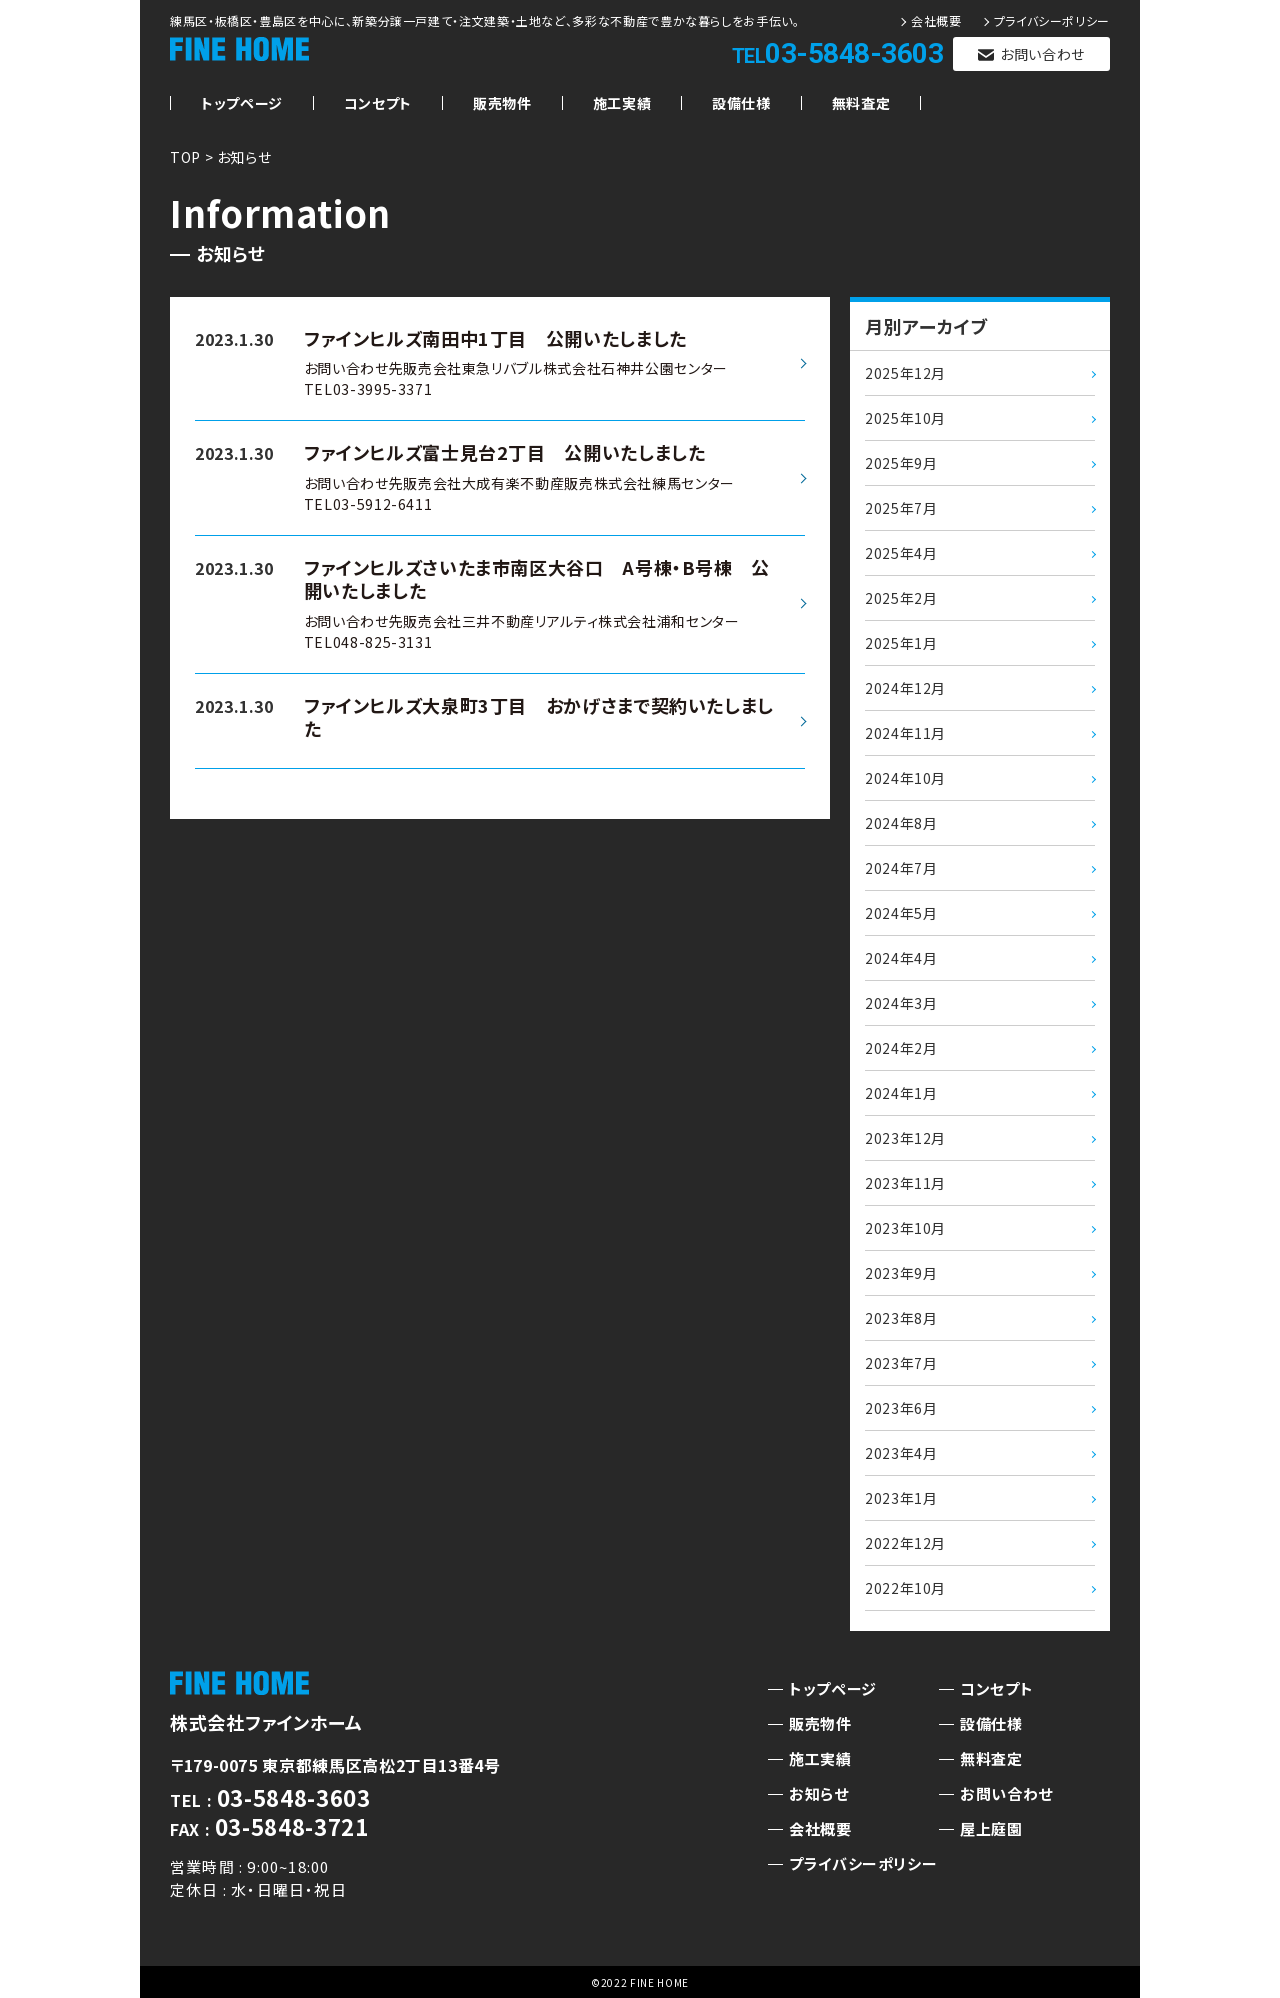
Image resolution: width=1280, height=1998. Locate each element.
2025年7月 (901, 508)
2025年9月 (901, 463)
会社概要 (936, 21)
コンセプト (378, 103)
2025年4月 (901, 553)
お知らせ (819, 1793)
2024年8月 (901, 823)
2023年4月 (901, 1453)
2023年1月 (901, 1498)
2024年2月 (901, 1048)
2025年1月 (901, 643)
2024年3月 (901, 1003)
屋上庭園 (991, 1828)
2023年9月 (901, 1273)
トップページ (242, 103)
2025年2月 (901, 598)
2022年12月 (905, 1543)
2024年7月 (901, 868)
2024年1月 (901, 1093)
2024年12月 (905, 688)
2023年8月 (901, 1318)
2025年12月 (905, 373)
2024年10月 (905, 778)
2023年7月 (901, 1363)
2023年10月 (905, 1228)
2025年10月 (905, 418)
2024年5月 (901, 913)
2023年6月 (901, 1408)
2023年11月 (905, 1183)
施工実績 (622, 103)
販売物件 (502, 103)
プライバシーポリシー (1052, 21)
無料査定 (861, 103)
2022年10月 (905, 1588)
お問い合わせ (1042, 54)
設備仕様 (741, 103)
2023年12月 (905, 1138)
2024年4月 (901, 958)
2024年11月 (905, 733)
